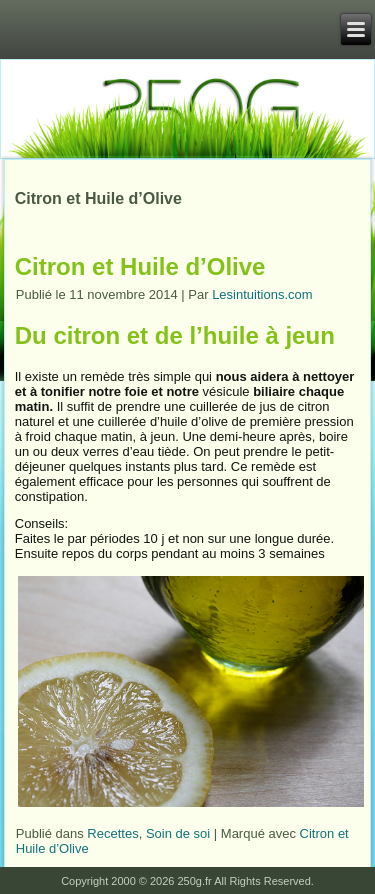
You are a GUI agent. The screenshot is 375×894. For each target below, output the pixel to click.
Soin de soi (178, 833)
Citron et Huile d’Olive (140, 266)
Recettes (112, 833)
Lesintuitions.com (262, 294)
